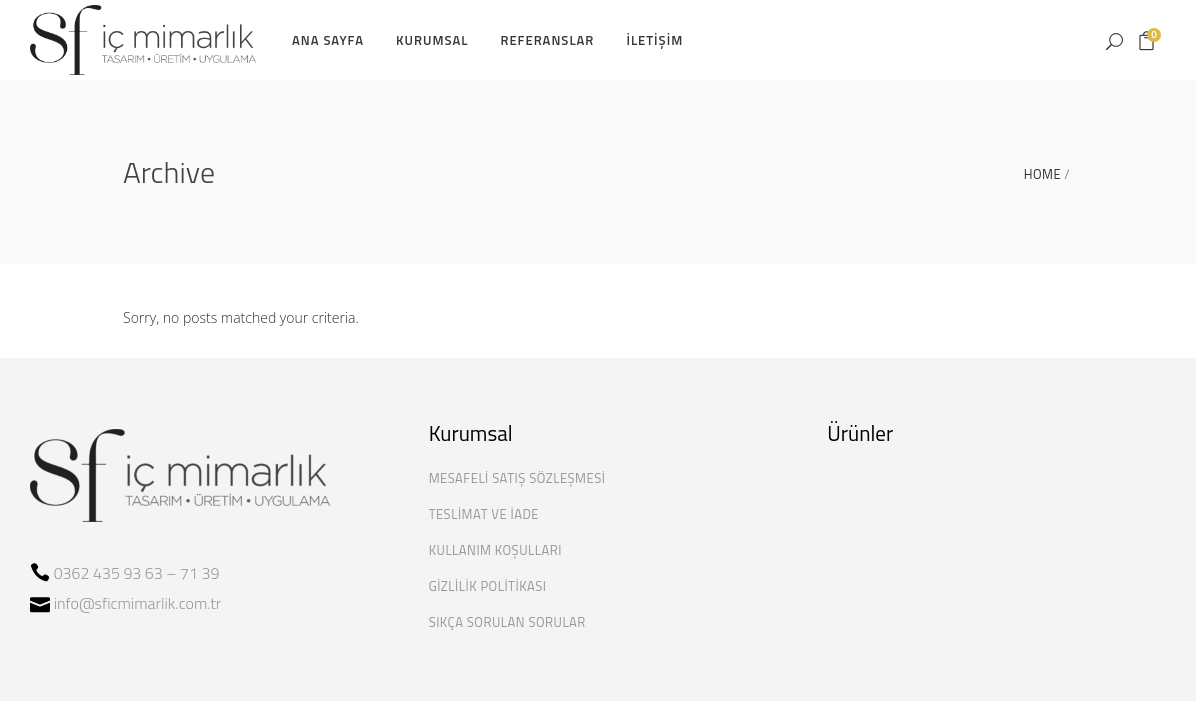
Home (1042, 174)
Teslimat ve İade (484, 514)
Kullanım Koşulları (495, 550)
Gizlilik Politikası (488, 586)
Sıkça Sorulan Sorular (507, 622)
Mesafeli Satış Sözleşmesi (517, 478)
